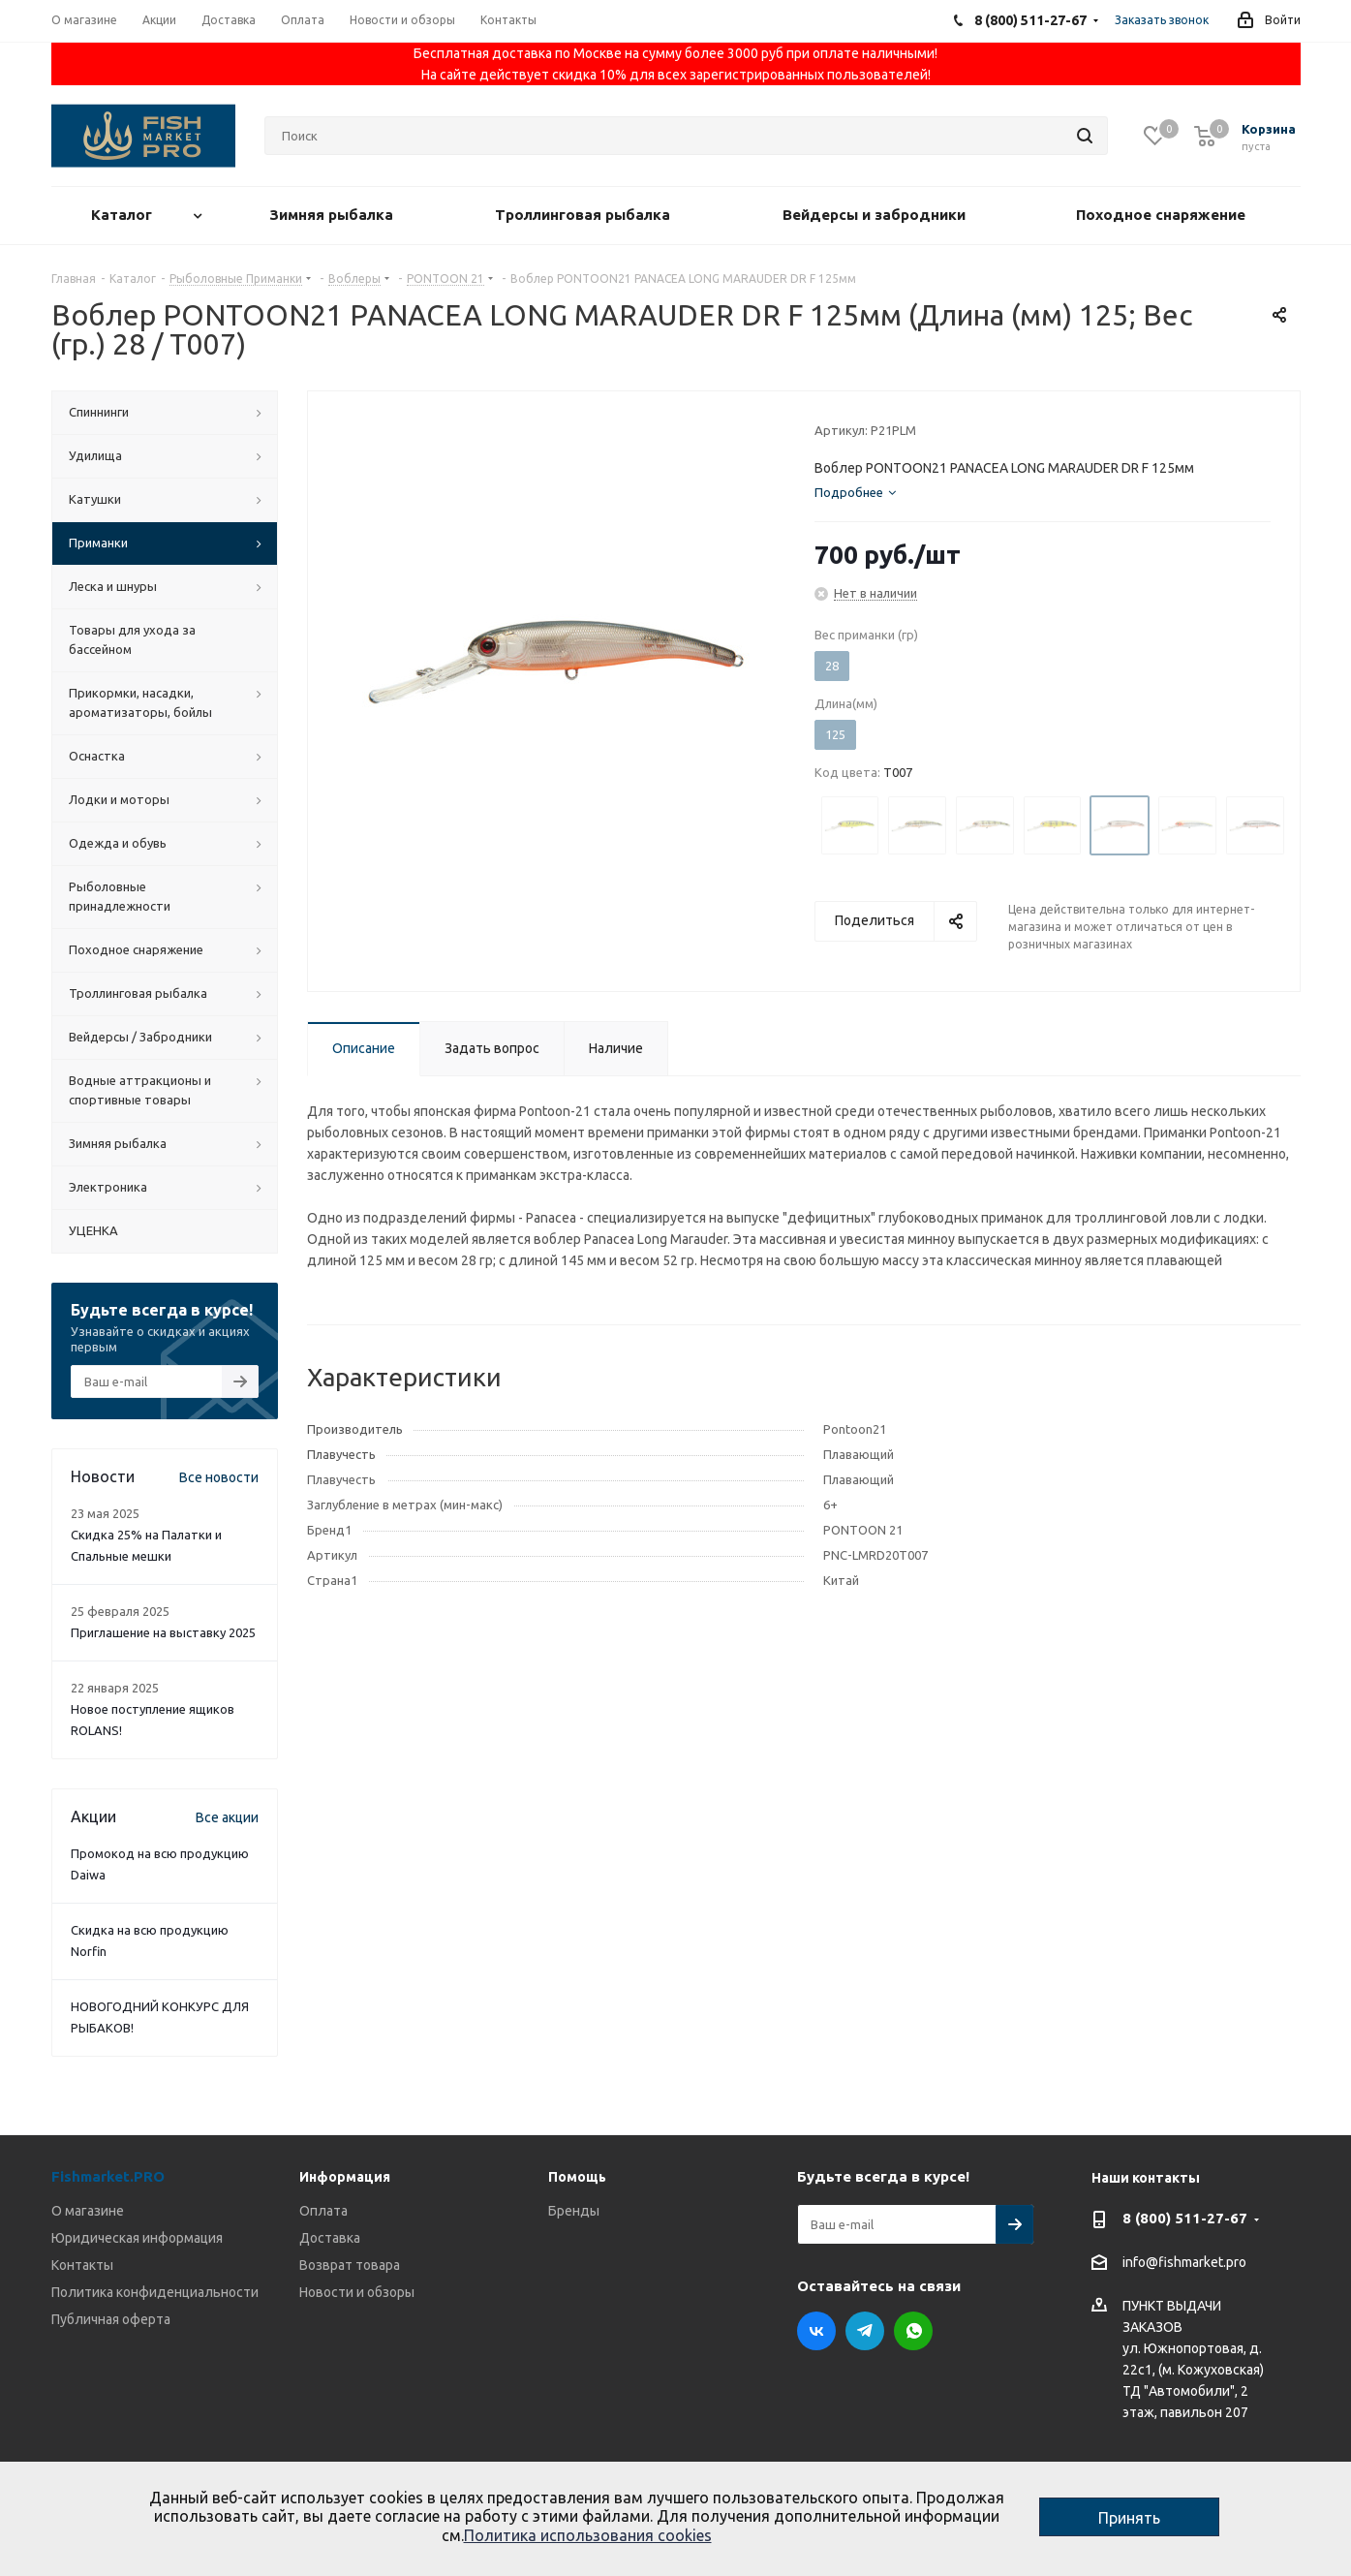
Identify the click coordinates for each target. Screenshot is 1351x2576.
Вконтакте (816, 2331)
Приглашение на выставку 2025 (163, 1632)
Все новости (219, 1477)
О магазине (87, 2211)
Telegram (864, 2331)
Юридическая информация (137, 2238)
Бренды (573, 2211)
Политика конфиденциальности (155, 2292)
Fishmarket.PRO (108, 2176)
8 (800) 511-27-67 (1184, 2218)
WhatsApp (913, 2331)
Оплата (323, 2211)
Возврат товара (349, 2265)
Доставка (329, 2238)
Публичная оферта (110, 2319)
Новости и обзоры (357, 2292)
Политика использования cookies (588, 2535)
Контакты (82, 2265)
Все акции (227, 1817)
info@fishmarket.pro (1184, 2263)
